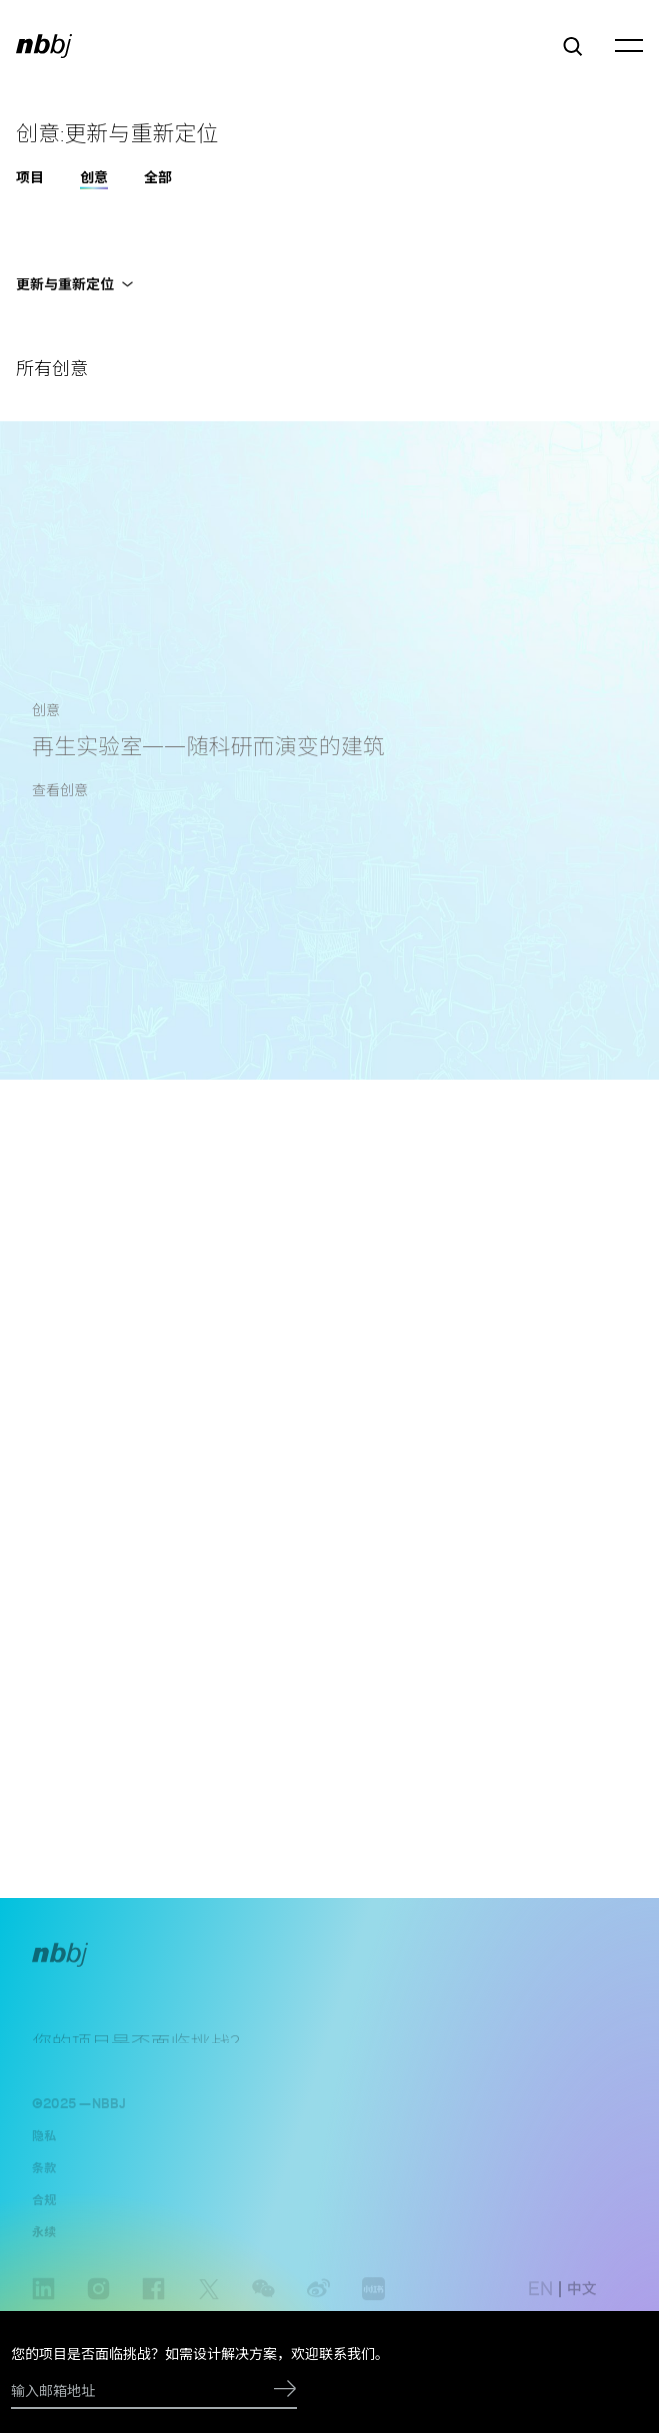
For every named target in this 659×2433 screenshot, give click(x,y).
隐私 (44, 2142)
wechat (263, 2306)
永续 (44, 2238)
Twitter (208, 2306)
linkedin (43, 2306)
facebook (153, 2306)
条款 (44, 2174)
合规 (44, 2206)
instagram (98, 2306)
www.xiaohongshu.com (373, 2306)
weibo (318, 2306)
